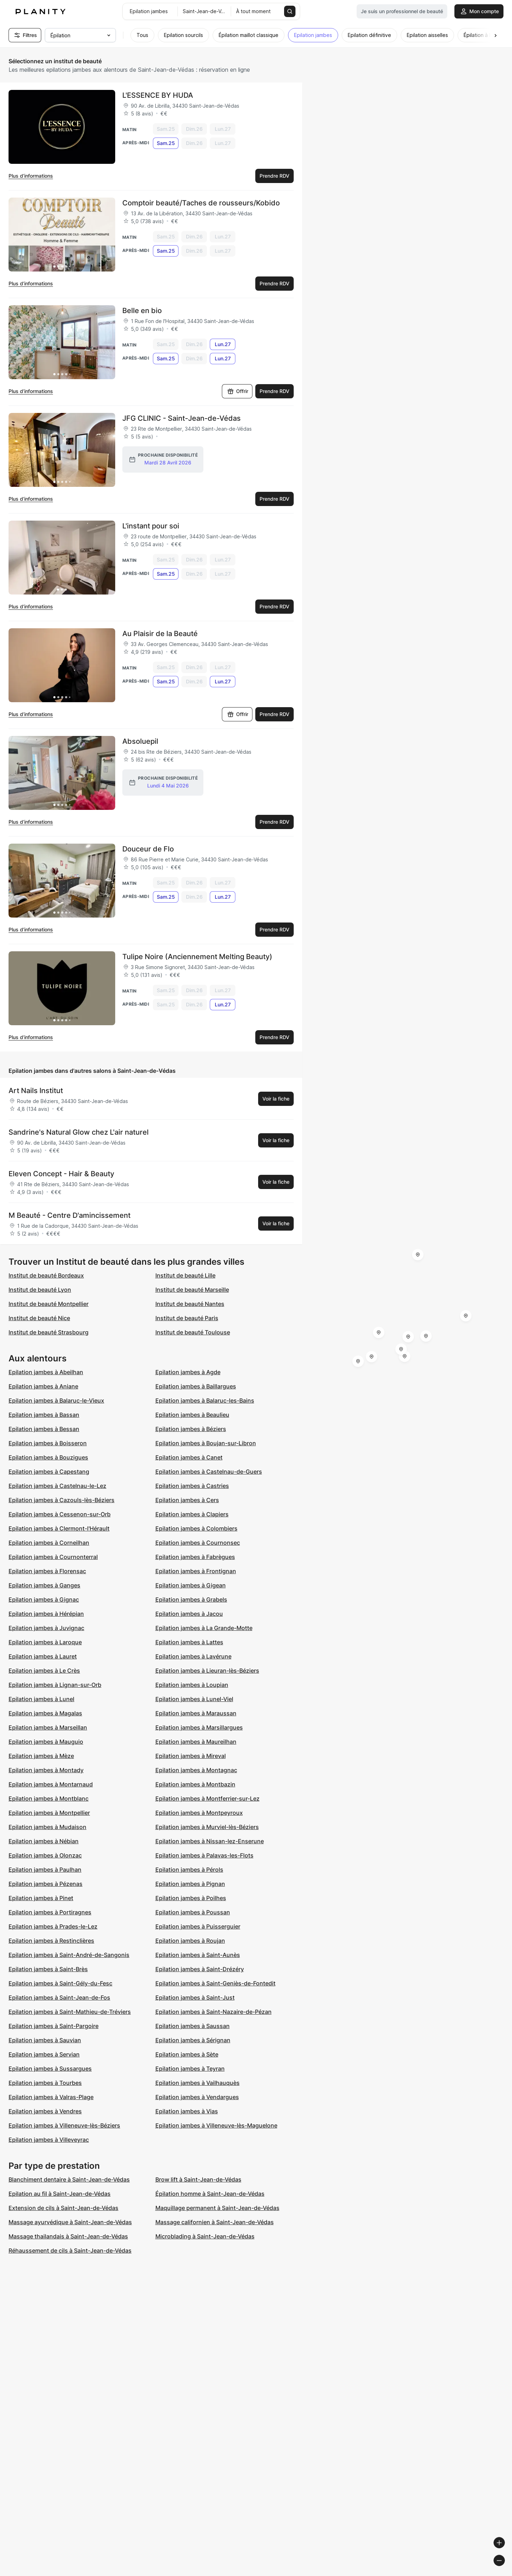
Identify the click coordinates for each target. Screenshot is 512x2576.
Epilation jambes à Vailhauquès (197, 2082)
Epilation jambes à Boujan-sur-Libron (205, 1443)
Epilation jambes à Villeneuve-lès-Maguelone (216, 2125)
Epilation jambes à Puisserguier (197, 1926)
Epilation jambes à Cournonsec (197, 1542)
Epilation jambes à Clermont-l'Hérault (59, 1528)
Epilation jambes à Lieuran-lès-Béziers (207, 1670)
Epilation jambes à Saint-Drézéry (199, 1969)
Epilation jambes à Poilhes (190, 1898)
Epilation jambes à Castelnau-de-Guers (208, 1471)
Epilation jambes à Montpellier (49, 1812)
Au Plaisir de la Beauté (160, 633)
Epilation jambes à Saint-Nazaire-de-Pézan (213, 2011)
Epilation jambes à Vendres (45, 2111)
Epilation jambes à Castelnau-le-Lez (57, 1485)
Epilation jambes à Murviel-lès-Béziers (207, 1826)
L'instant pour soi (150, 526)
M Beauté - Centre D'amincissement (69, 1215)
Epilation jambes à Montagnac (196, 1770)
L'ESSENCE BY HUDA (157, 95)
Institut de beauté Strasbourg (49, 1332)
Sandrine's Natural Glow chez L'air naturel (79, 1132)
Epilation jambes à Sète (186, 2054)
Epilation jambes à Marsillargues (199, 1727)
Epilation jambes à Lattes (189, 1642)
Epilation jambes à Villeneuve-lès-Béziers (64, 2125)
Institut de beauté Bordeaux (46, 1275)
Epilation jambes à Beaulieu (192, 1414)
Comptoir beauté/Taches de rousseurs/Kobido (201, 203)
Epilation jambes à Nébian (44, 1841)
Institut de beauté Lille (185, 1275)
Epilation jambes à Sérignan (192, 2040)
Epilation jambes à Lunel (41, 1699)
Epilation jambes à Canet (189, 1457)
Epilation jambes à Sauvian (45, 2040)
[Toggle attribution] (504, 2569)
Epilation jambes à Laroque (45, 1642)
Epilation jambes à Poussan (192, 1912)
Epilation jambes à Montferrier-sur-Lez (207, 1798)
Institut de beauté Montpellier (49, 1303)
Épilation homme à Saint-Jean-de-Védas (210, 2193)
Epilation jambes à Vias (186, 2111)
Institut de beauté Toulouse (192, 1332)
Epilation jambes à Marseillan (48, 1727)
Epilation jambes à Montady (46, 1770)
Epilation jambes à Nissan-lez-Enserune (209, 1841)
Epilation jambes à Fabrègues (195, 1556)
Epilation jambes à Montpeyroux (199, 1812)
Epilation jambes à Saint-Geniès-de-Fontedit (215, 1983)
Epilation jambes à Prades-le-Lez (53, 1926)
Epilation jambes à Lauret (43, 1656)
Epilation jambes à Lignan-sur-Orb (55, 1684)
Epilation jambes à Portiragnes (50, 1912)
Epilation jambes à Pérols (189, 1869)
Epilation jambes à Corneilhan (49, 1542)
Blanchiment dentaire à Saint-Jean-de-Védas (69, 2179)
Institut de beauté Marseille (192, 1289)
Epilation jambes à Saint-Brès (48, 1969)
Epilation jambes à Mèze (41, 1755)
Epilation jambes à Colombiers (196, 1528)
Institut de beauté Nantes (189, 1303)
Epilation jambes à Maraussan (195, 1713)
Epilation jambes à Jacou (189, 1613)
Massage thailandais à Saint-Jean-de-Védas (68, 2236)
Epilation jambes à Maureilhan (195, 1741)
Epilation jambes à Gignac (44, 1599)
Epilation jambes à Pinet (41, 1898)
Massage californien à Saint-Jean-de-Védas (214, 2222)
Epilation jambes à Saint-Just (195, 1997)
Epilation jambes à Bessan (44, 1428)
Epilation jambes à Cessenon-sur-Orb (60, 1514)
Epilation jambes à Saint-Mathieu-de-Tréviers (70, 2011)
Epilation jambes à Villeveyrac (49, 2139)
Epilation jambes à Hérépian (46, 1613)
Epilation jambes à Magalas (45, 1713)
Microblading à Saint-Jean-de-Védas (205, 2236)
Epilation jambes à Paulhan (45, 1869)
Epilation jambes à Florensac (47, 1571)
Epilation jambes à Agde (187, 1372)
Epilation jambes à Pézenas (45, 1883)
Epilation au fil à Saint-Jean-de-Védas (60, 2193)
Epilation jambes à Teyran (190, 2068)
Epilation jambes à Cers (187, 1500)
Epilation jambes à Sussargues (50, 2068)
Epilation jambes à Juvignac (46, 1627)
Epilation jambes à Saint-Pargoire (53, 2025)
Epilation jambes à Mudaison (47, 1826)
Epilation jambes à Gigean (190, 1585)
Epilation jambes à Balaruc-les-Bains (204, 1400)
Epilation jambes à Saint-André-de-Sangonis (69, 1954)
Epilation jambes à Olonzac (45, 1855)
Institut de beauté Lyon (40, 1289)
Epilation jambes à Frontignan (195, 1571)
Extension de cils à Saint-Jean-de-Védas (63, 2207)
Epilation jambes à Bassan (44, 1414)
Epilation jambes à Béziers (190, 1428)
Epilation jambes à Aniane (43, 1386)
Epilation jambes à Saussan (192, 2025)
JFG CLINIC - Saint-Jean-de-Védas (181, 418)
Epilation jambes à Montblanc (49, 1798)
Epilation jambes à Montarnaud (51, 1784)
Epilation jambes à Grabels (191, 1599)
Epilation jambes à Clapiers (192, 1514)
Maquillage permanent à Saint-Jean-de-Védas (217, 2207)
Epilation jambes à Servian (44, 2054)
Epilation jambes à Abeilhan (46, 1372)
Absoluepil (140, 741)
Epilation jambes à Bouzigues (48, 1457)
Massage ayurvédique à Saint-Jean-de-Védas (70, 2222)
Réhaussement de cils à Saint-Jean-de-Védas (70, 2250)
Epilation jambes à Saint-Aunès (197, 1954)
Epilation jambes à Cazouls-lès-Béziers (61, 1500)
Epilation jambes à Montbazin (195, 1784)
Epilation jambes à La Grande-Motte (203, 1627)
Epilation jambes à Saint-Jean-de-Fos (59, 1997)
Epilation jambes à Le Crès (44, 1670)
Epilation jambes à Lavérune (193, 1656)
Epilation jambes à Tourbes (45, 2082)
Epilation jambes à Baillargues (195, 1386)
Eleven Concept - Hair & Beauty (61, 1173)
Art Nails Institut (36, 1090)
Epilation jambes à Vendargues (197, 2097)
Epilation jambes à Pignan (190, 1883)
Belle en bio (142, 310)
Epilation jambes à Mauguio (46, 1741)
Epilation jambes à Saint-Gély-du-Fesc (60, 1983)
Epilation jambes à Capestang (49, 1471)
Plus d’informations (31, 176)
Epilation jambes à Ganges (44, 1585)
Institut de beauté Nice (39, 1318)
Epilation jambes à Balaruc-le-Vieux (56, 1400)
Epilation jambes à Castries (192, 1485)
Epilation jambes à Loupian (191, 1684)
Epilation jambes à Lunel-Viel (194, 1699)
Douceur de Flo (148, 849)
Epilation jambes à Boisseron (48, 1443)
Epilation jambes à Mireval (190, 1755)
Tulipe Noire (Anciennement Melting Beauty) (197, 956)
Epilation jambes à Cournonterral (53, 1556)
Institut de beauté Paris (186, 1318)
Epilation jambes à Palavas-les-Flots (204, 1855)
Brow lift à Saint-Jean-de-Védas (198, 2179)
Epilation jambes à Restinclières (51, 1940)
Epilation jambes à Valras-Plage (51, 2097)
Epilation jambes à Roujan (190, 1940)
